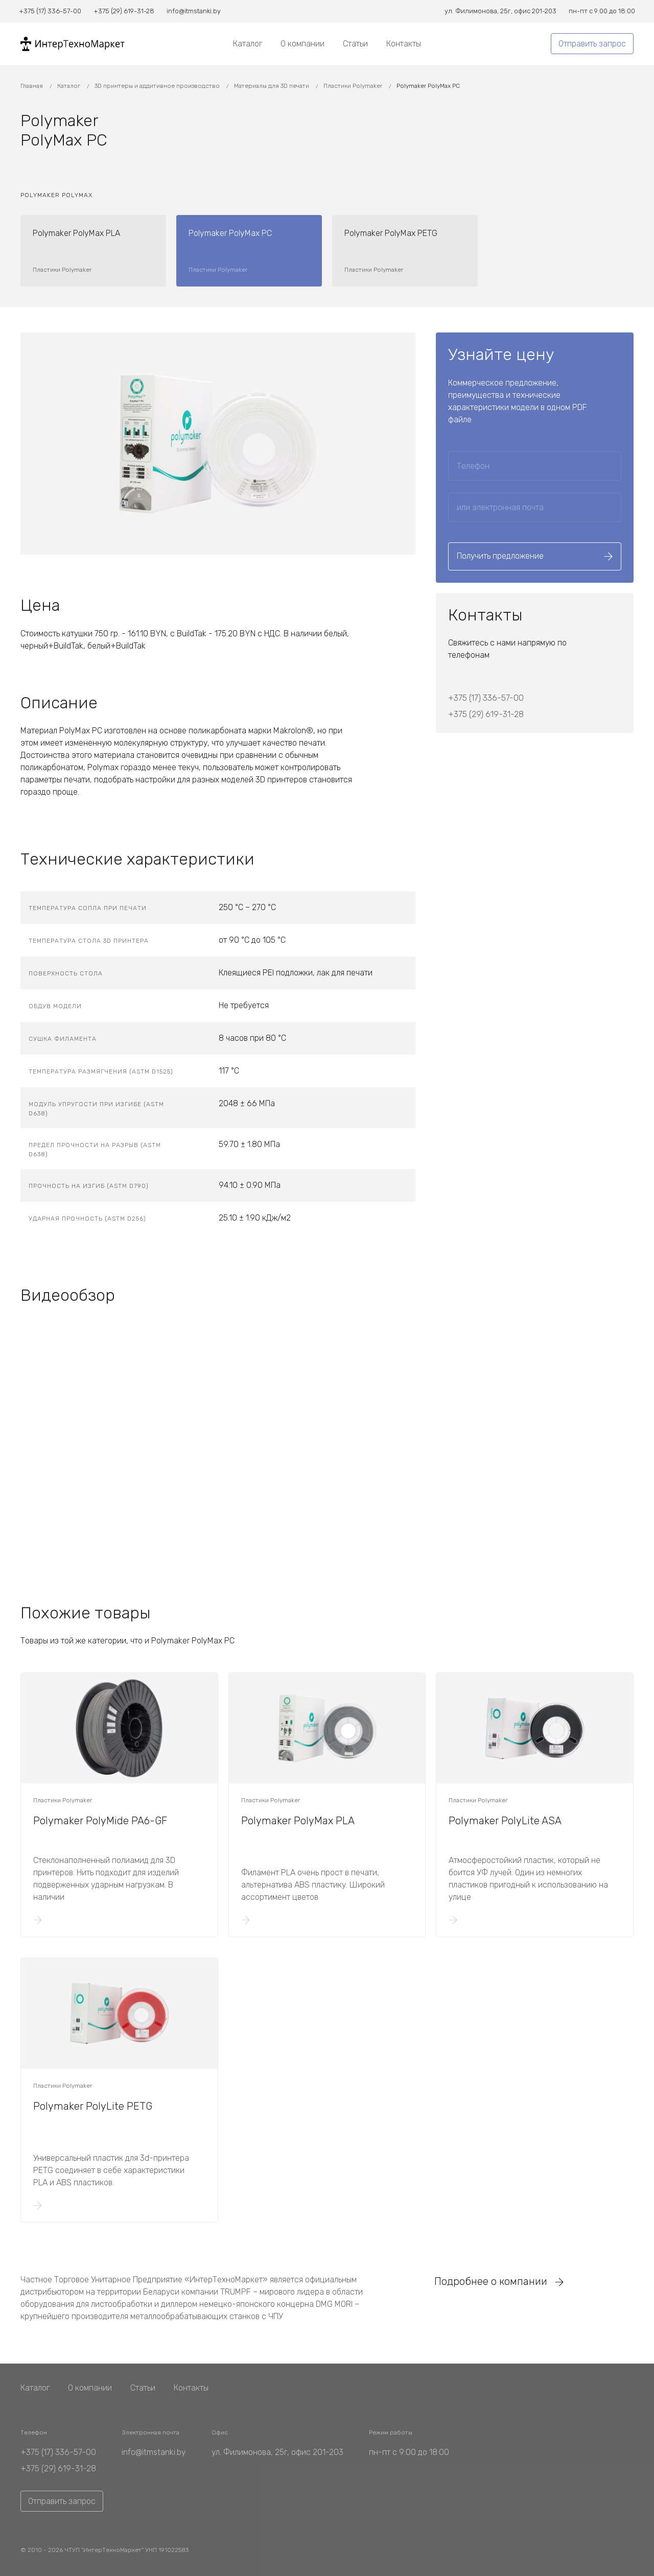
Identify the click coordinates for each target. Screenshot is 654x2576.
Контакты (403, 44)
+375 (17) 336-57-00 (486, 698)
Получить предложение (535, 556)
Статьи (355, 44)
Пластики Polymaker (353, 85)
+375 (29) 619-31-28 (486, 714)
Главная (32, 85)
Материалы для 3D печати (272, 85)
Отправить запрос (592, 44)
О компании (302, 44)
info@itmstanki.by (154, 2452)
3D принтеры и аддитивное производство (158, 85)
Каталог (247, 44)
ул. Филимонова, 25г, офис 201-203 (277, 2452)
